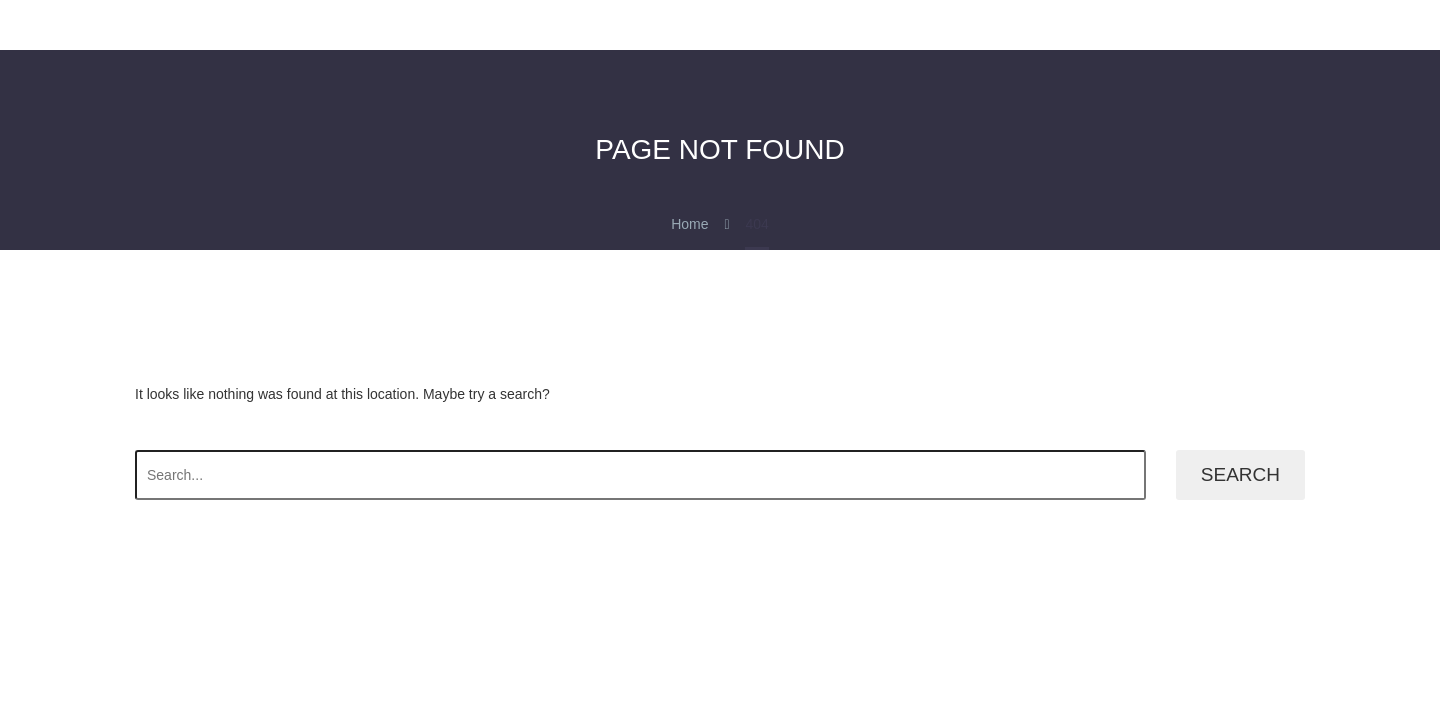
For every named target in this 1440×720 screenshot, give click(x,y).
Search (1240, 474)
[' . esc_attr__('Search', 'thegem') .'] (640, 475)
